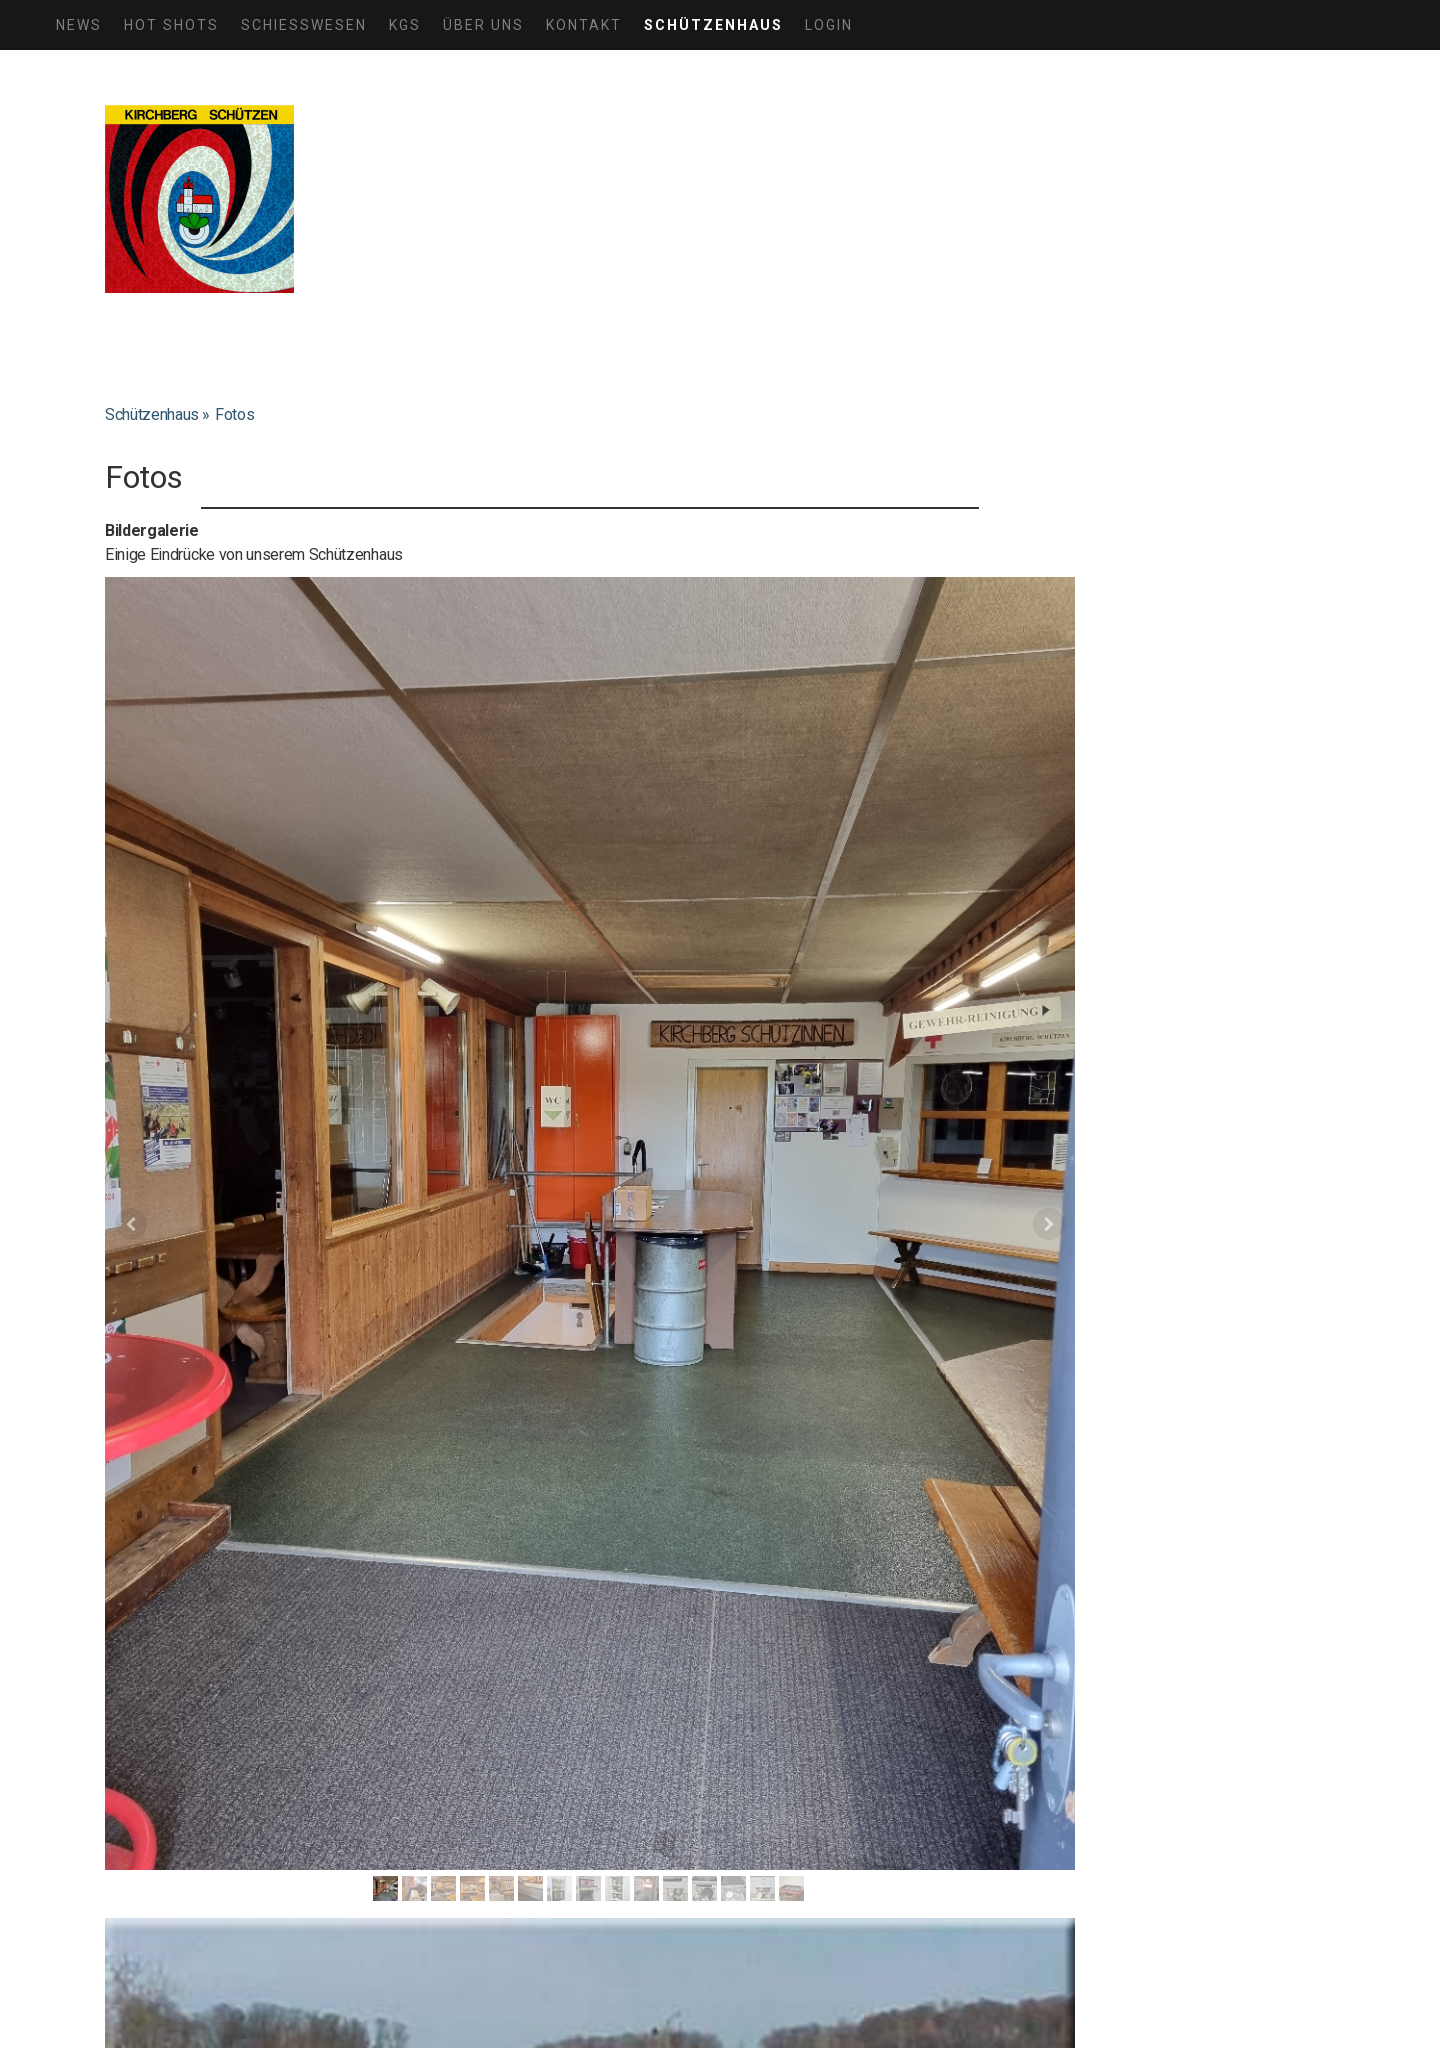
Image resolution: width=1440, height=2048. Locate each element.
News (79, 25)
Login (829, 25)
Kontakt (584, 25)
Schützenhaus (713, 25)
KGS (405, 25)
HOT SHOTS (171, 25)
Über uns (483, 25)
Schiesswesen (304, 25)
